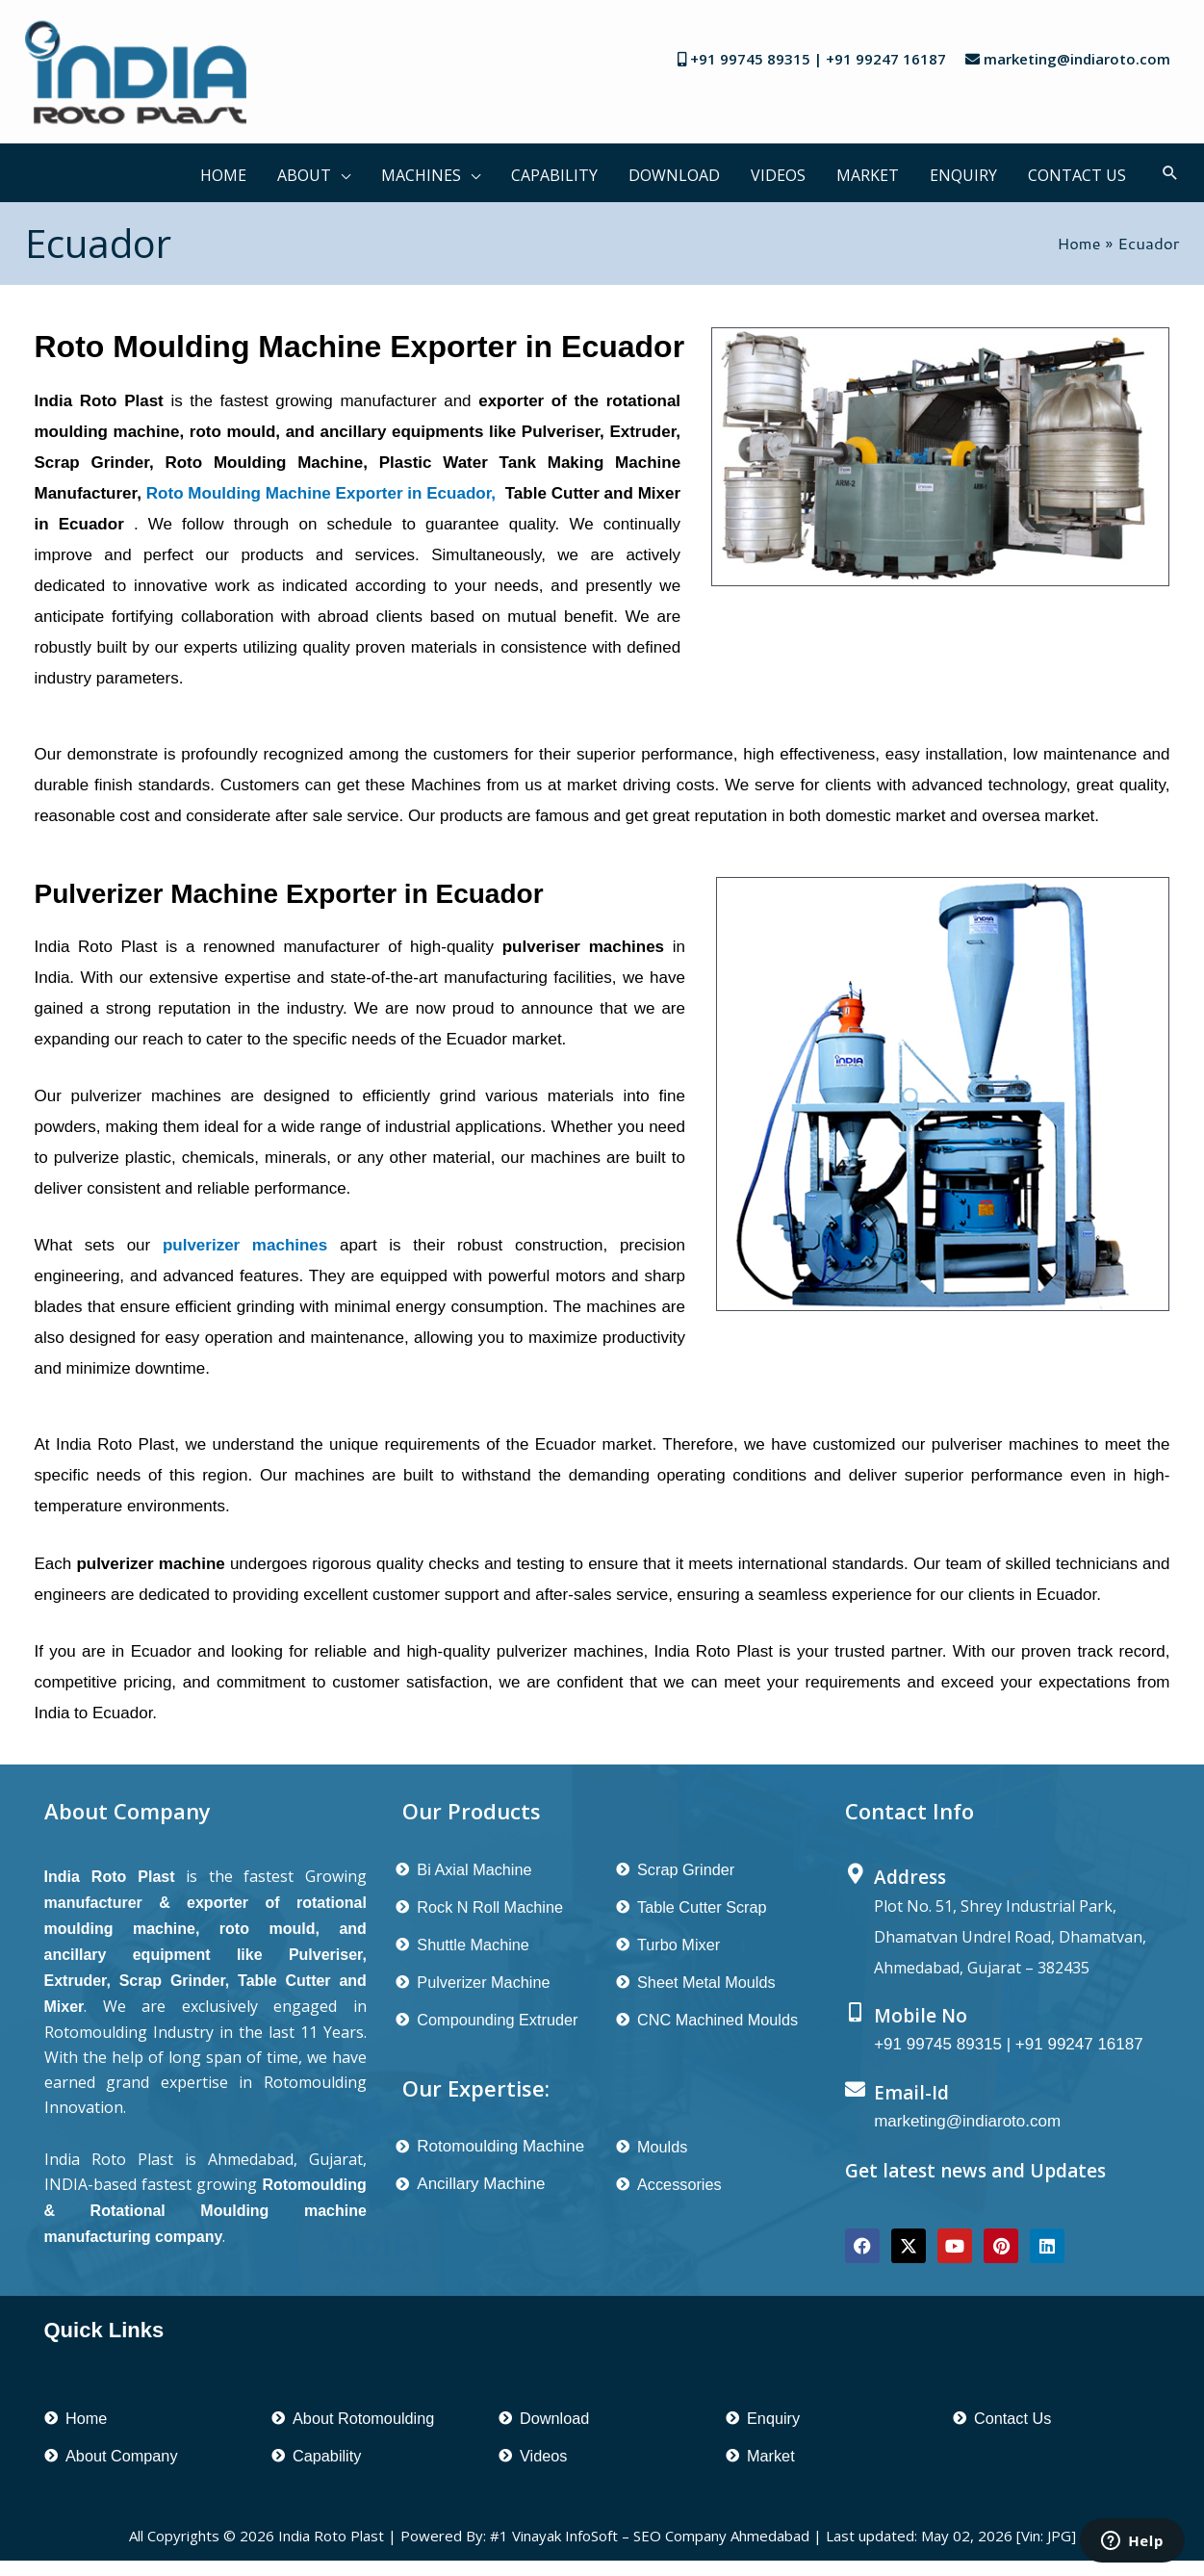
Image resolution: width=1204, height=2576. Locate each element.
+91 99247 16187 (886, 58)
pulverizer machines (245, 1245)
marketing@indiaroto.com (1077, 58)
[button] (340, 172)
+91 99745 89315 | (758, 58)
